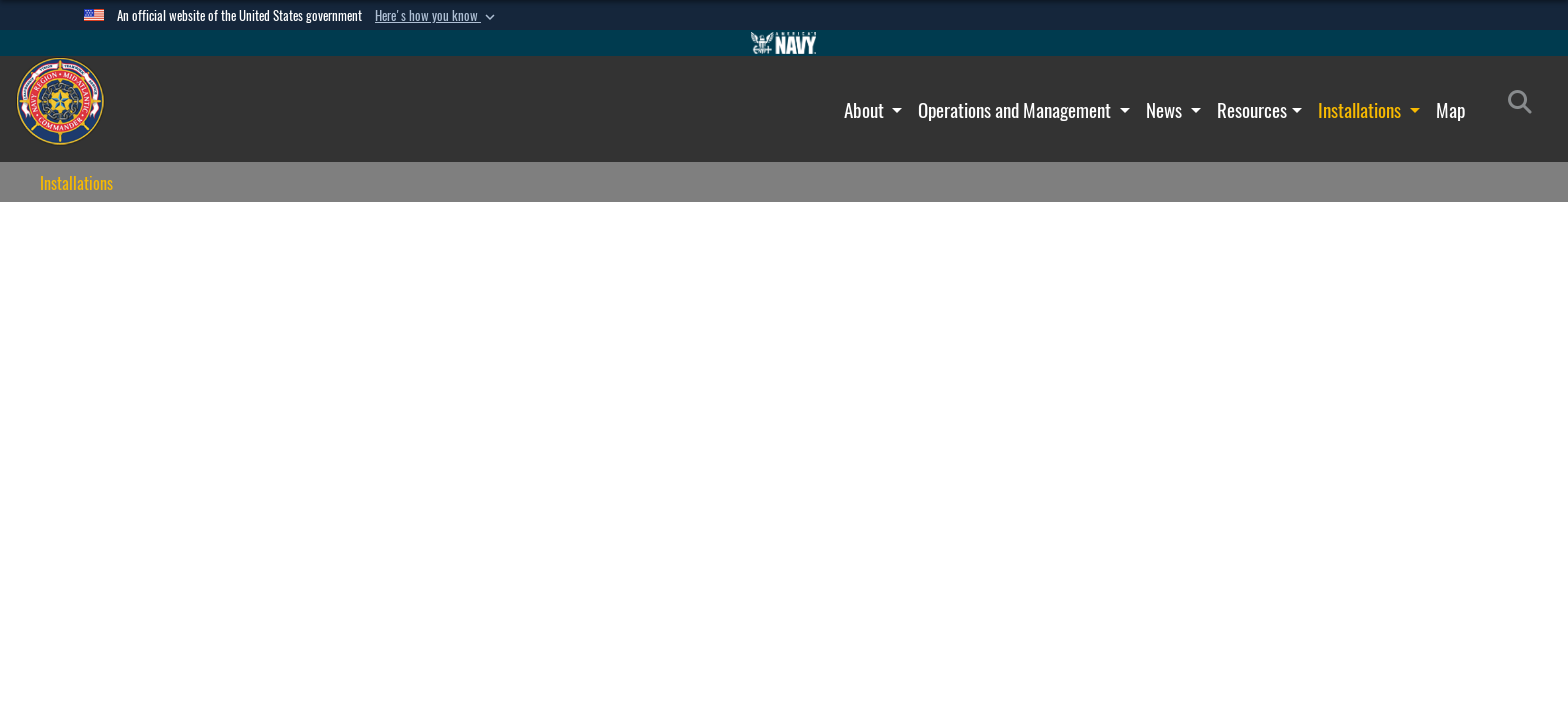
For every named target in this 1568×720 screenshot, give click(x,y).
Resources (1252, 110)
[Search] (1525, 106)
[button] (437, 16)
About (866, 110)
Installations (1361, 110)
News (1166, 110)
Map (1450, 110)
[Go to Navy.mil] (784, 43)
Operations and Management (1016, 110)
